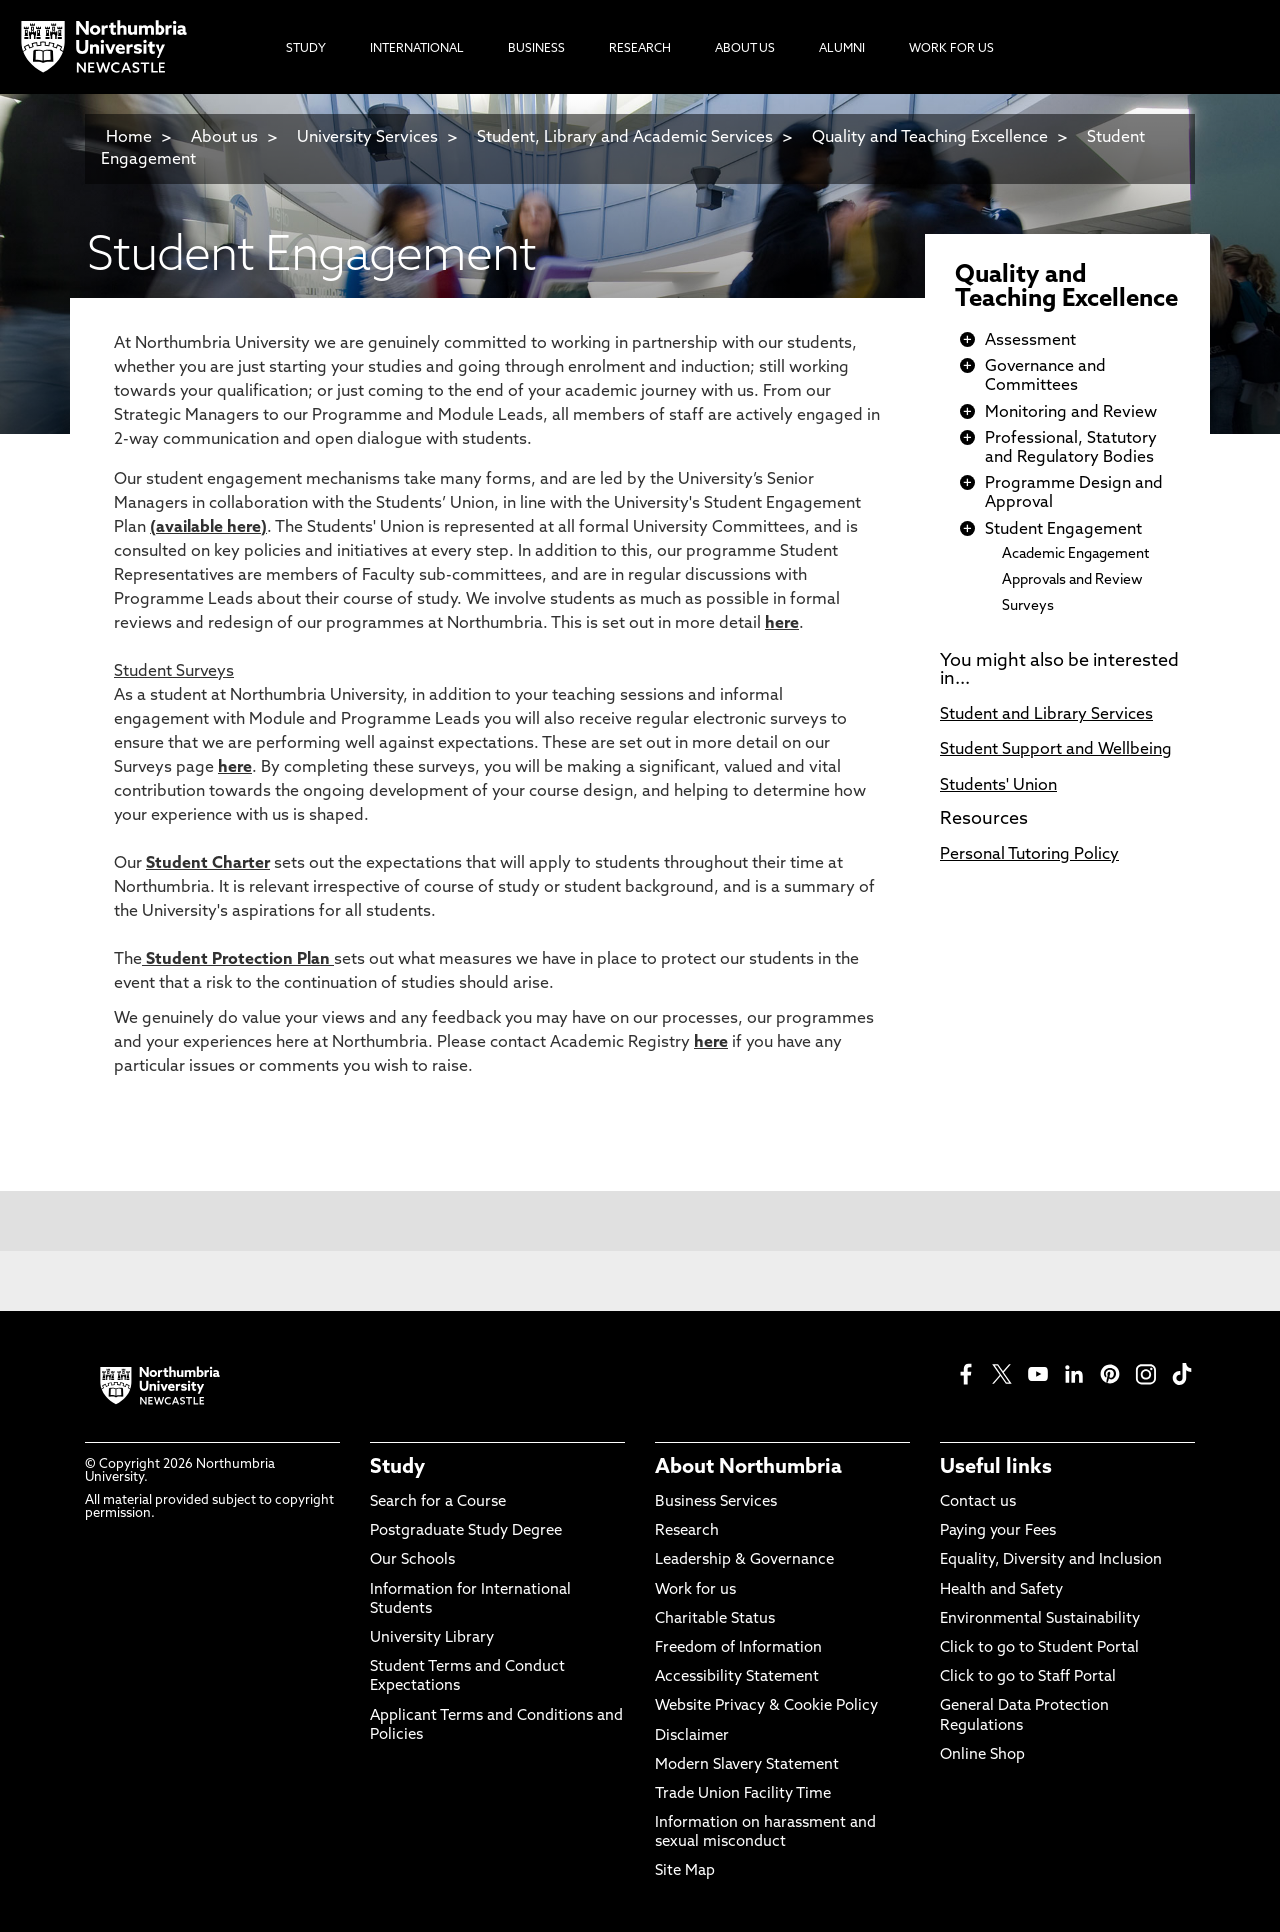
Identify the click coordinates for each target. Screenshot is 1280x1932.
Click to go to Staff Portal (1028, 1677)
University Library (432, 1638)
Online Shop (982, 1755)
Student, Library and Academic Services (625, 138)
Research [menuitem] (640, 49)
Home (129, 138)
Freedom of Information (738, 1648)
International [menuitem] (417, 49)
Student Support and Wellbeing (1056, 750)
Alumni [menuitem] (842, 49)
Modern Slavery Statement (747, 1765)
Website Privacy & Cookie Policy (766, 1706)
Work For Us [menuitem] (951, 49)
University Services (367, 138)
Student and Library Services (1046, 715)
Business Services (716, 1502)
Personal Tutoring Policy (1029, 855)
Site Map (685, 1871)
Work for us (695, 1590)
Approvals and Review (1072, 580)
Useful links (996, 1468)
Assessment (1030, 341)
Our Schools (412, 1560)
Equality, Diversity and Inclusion (1051, 1560)
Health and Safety (1001, 1590)
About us (224, 138)
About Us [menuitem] (745, 49)
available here (208, 528)
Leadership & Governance (744, 1560)
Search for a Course (438, 1502)
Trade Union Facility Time (743, 1794)
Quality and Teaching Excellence (930, 138)
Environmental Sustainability (1040, 1619)
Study (397, 1468)
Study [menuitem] (306, 49)
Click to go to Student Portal (1039, 1648)
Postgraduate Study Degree (466, 1531)
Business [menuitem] (536, 49)
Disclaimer (692, 1736)
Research (687, 1531)
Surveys (1028, 606)
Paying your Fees (998, 1531)
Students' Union (998, 786)
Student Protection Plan (238, 960)
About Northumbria (748, 1468)
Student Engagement (1063, 530)
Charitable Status (715, 1619)
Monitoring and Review (1071, 413)
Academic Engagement (1075, 554)
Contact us (978, 1502)
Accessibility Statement (737, 1677)
